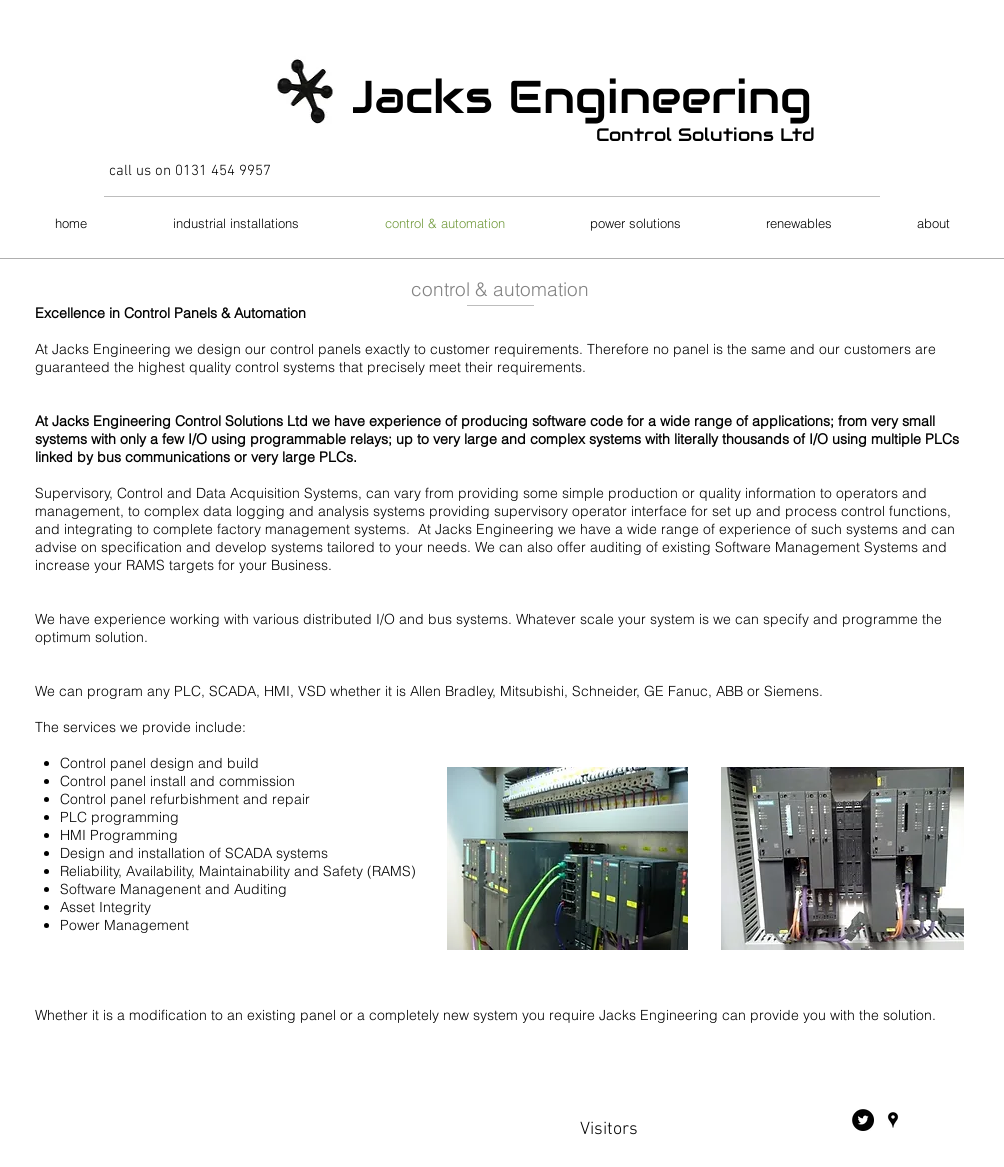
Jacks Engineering (576, 96)
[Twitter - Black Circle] (863, 1120)
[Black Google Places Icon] (893, 1120)
